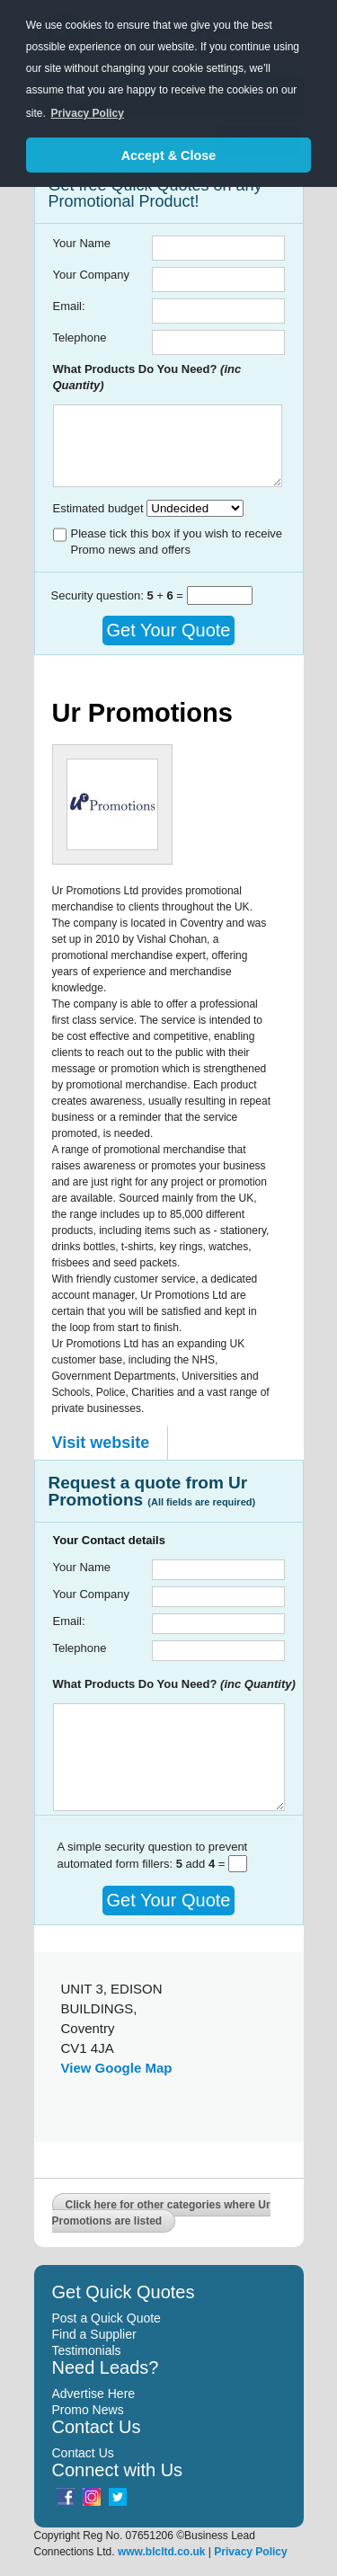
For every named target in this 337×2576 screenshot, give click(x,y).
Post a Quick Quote (106, 2318)
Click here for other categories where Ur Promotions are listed (161, 2212)
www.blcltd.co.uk (162, 2551)
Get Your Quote (169, 630)
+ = (166, 595)
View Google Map (117, 2067)
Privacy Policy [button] (87, 113)
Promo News (88, 2410)
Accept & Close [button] (169, 155)
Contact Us (83, 2453)
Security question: (99, 595)
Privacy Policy (250, 2551)
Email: (69, 306)
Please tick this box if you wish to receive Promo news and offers (177, 541)
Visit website (101, 1443)
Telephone (80, 337)
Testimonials (86, 2350)
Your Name (82, 243)
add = (202, 1863)
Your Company (91, 274)
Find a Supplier (94, 2334)
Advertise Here (94, 2393)
